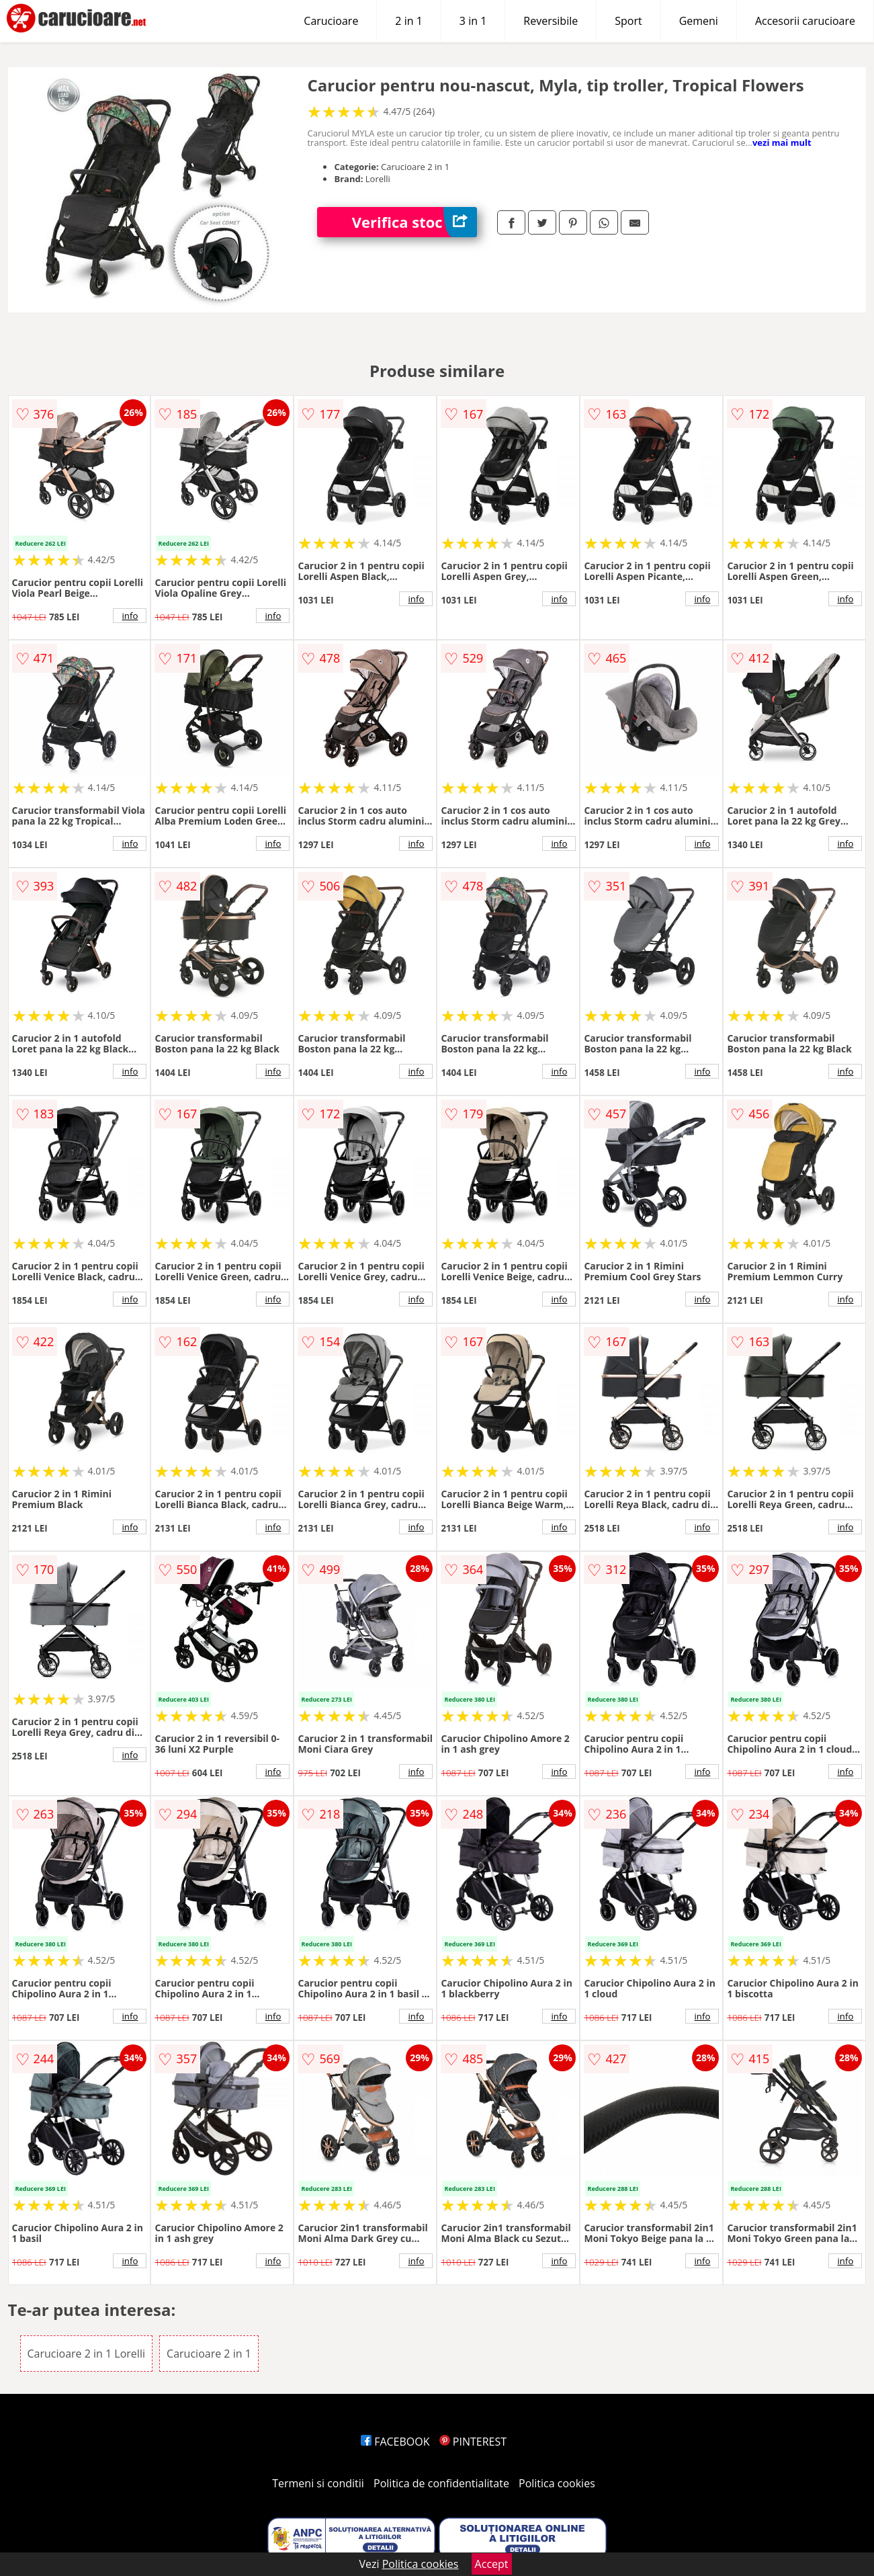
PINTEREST (473, 2441)
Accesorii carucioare (805, 20)
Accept (492, 2564)
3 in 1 (473, 20)
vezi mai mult (782, 142)
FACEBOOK (395, 2441)
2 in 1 (408, 20)
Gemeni (698, 20)
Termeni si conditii (318, 2483)
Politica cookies (557, 2483)
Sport (628, 20)
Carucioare (331, 20)
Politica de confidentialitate (441, 2483)
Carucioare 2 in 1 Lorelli (86, 2353)
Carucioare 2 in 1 (209, 2353)
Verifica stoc (414, 222)
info (130, 616)
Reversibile (550, 20)
